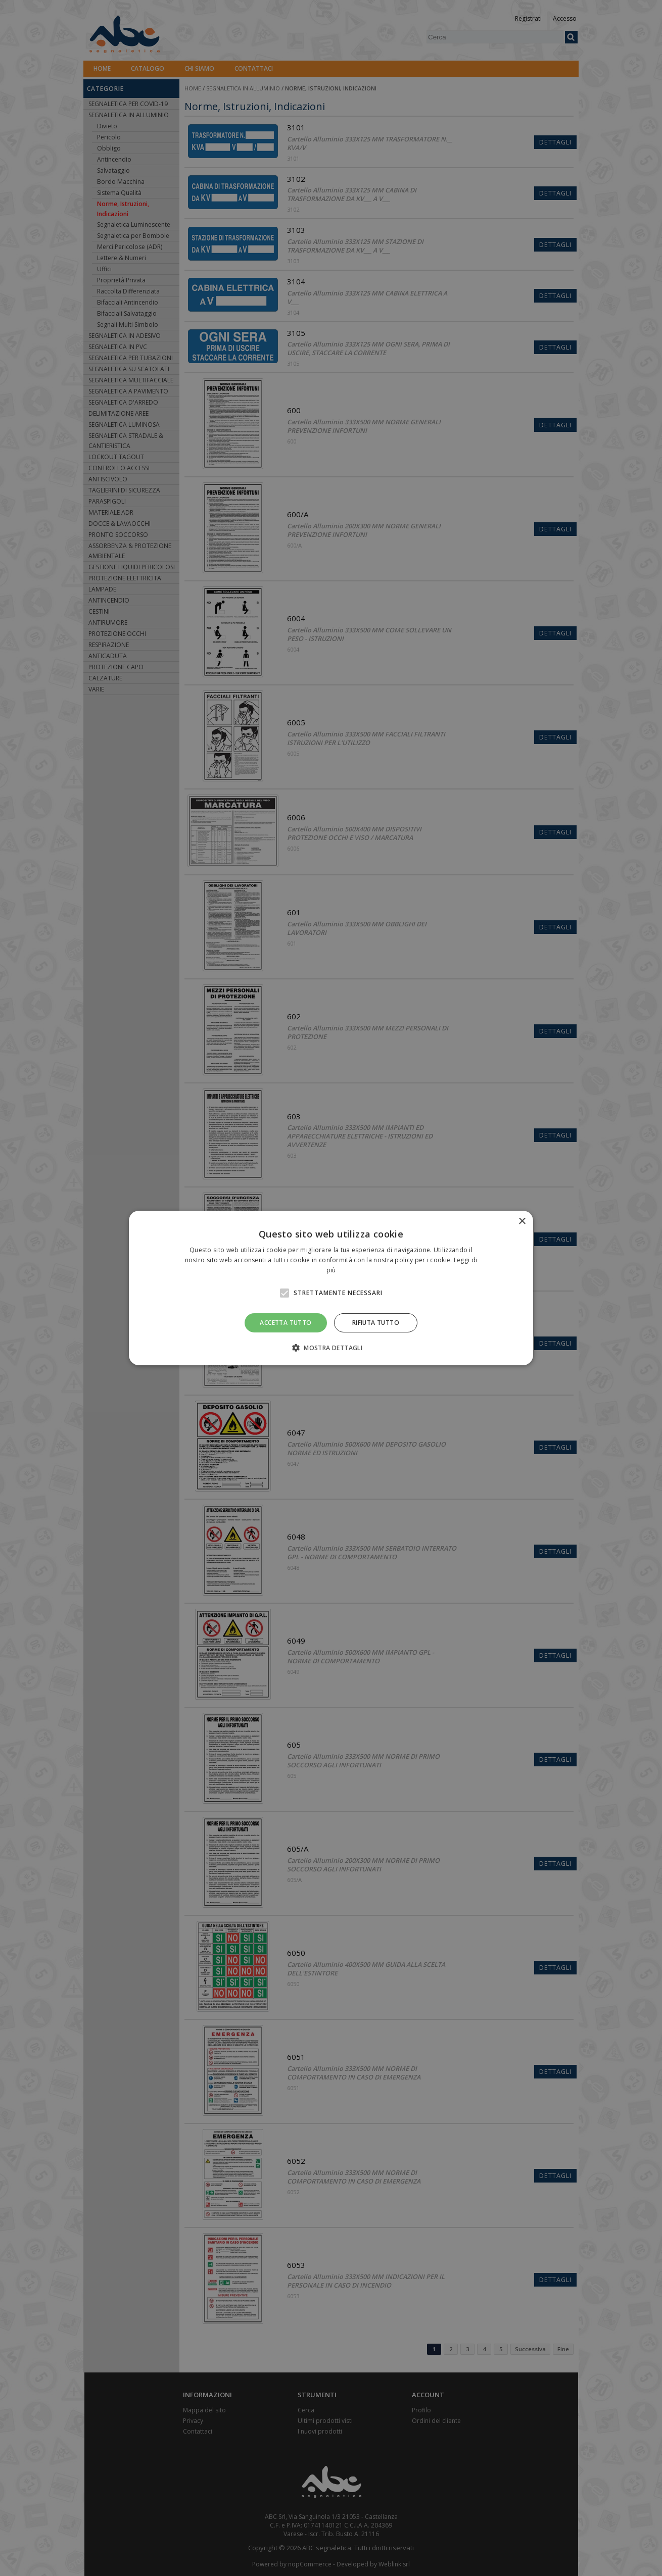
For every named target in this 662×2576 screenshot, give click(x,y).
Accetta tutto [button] (285, 1322)
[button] (331, 1348)
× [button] (522, 1221)
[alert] (331, 1288)
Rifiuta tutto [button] (375, 1322)
